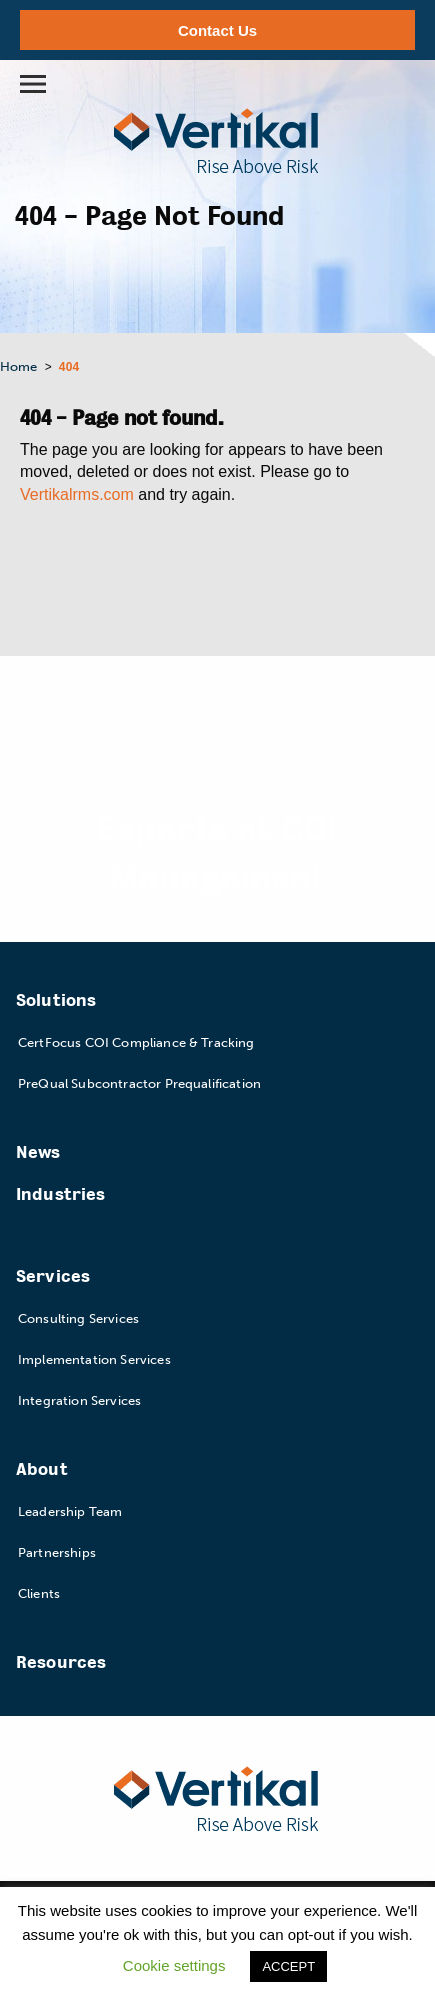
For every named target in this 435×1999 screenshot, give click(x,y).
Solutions (56, 1000)
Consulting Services (78, 1318)
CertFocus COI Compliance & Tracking (136, 1042)
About (42, 1469)
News (38, 1152)
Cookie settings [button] (174, 1965)
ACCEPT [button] (288, 1966)
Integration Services (79, 1400)
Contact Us (217, 30)
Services (53, 1276)
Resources (61, 1662)
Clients (39, 1593)
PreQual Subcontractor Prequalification (139, 1083)
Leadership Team (70, 1511)
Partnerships (57, 1552)
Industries (61, 1194)
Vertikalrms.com (77, 494)
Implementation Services (94, 1359)
